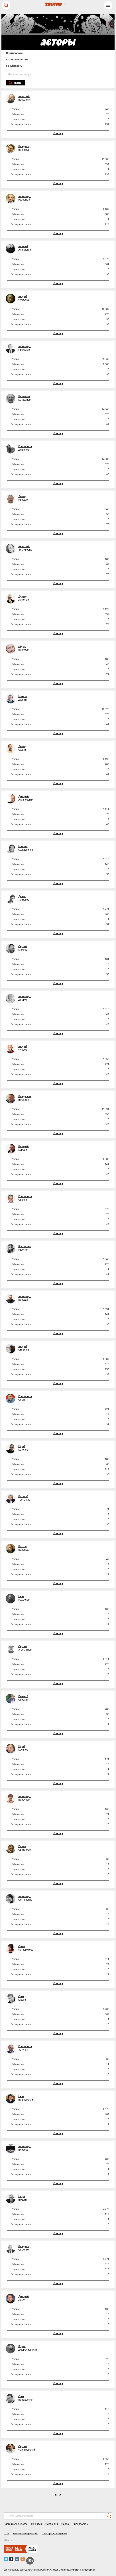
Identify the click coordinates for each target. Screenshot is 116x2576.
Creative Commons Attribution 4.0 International (72, 2570)
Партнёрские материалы (54, 2533)
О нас (6, 2533)
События (36, 2524)
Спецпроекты (80, 2524)
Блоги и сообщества (16, 2524)
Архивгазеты (32, 2548)
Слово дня (51, 2524)
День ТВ (8, 2540)
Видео (65, 2524)
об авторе (58, 133)
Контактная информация (25, 2533)
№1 (18, 2548)
